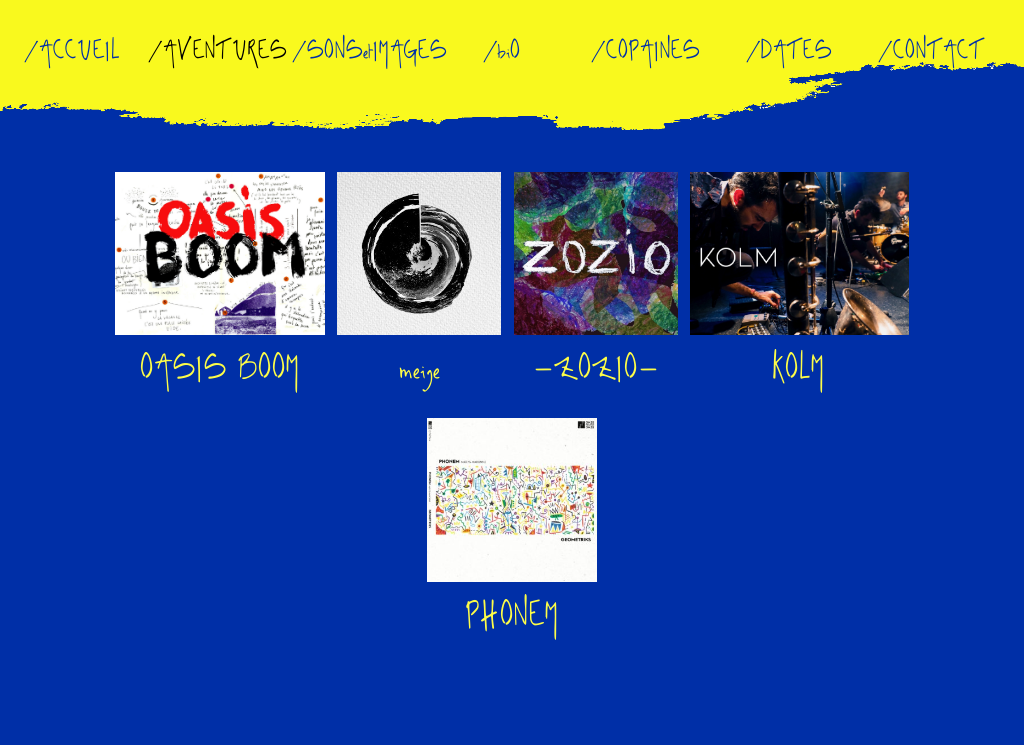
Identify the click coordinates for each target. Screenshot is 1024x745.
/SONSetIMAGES (367, 51)
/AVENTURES (215, 51)
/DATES (786, 51)
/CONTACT (929, 51)
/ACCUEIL (69, 51)
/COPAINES (643, 51)
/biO (499, 51)
